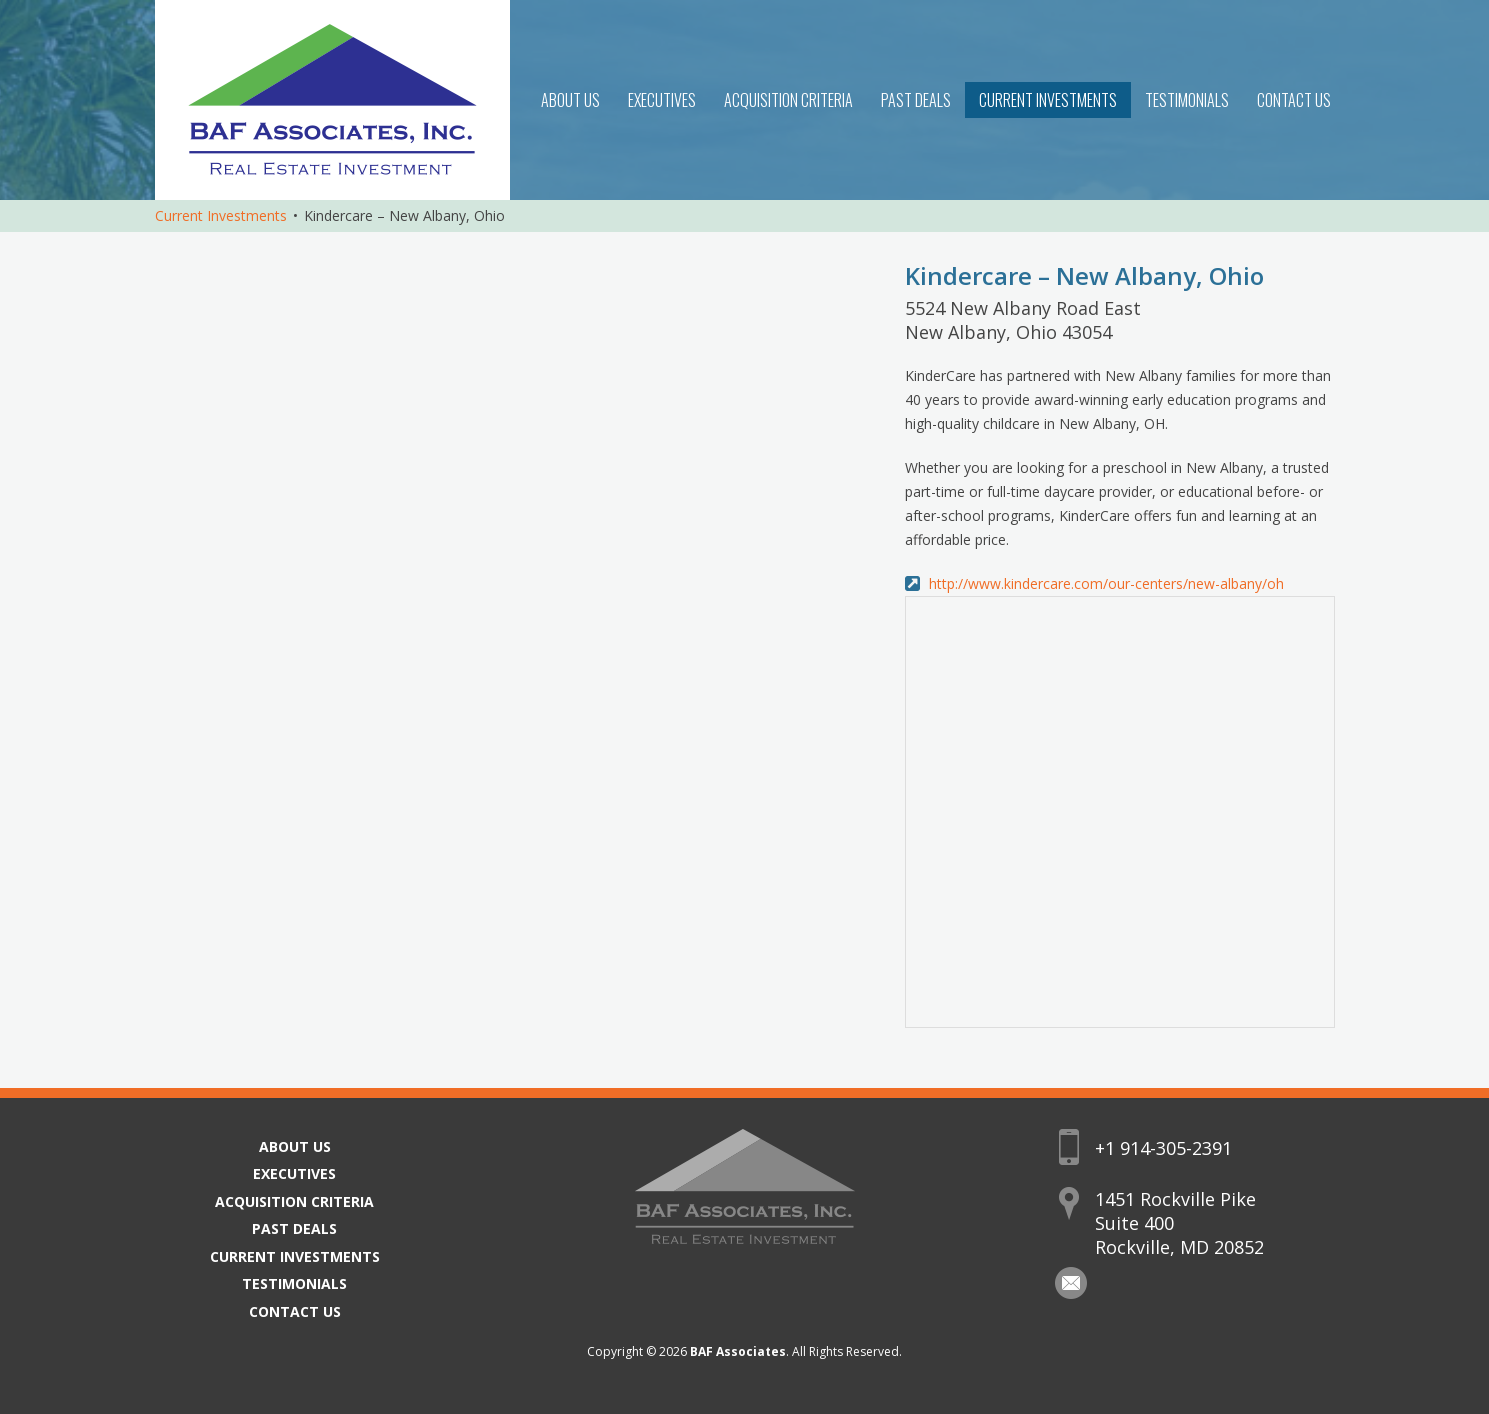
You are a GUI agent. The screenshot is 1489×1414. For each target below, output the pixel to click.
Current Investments (1048, 100)
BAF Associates (738, 1351)
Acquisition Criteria (788, 100)
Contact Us (1294, 100)
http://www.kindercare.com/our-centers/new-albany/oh (1106, 583)
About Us (570, 100)
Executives (662, 100)
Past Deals (916, 100)
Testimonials (1187, 100)
